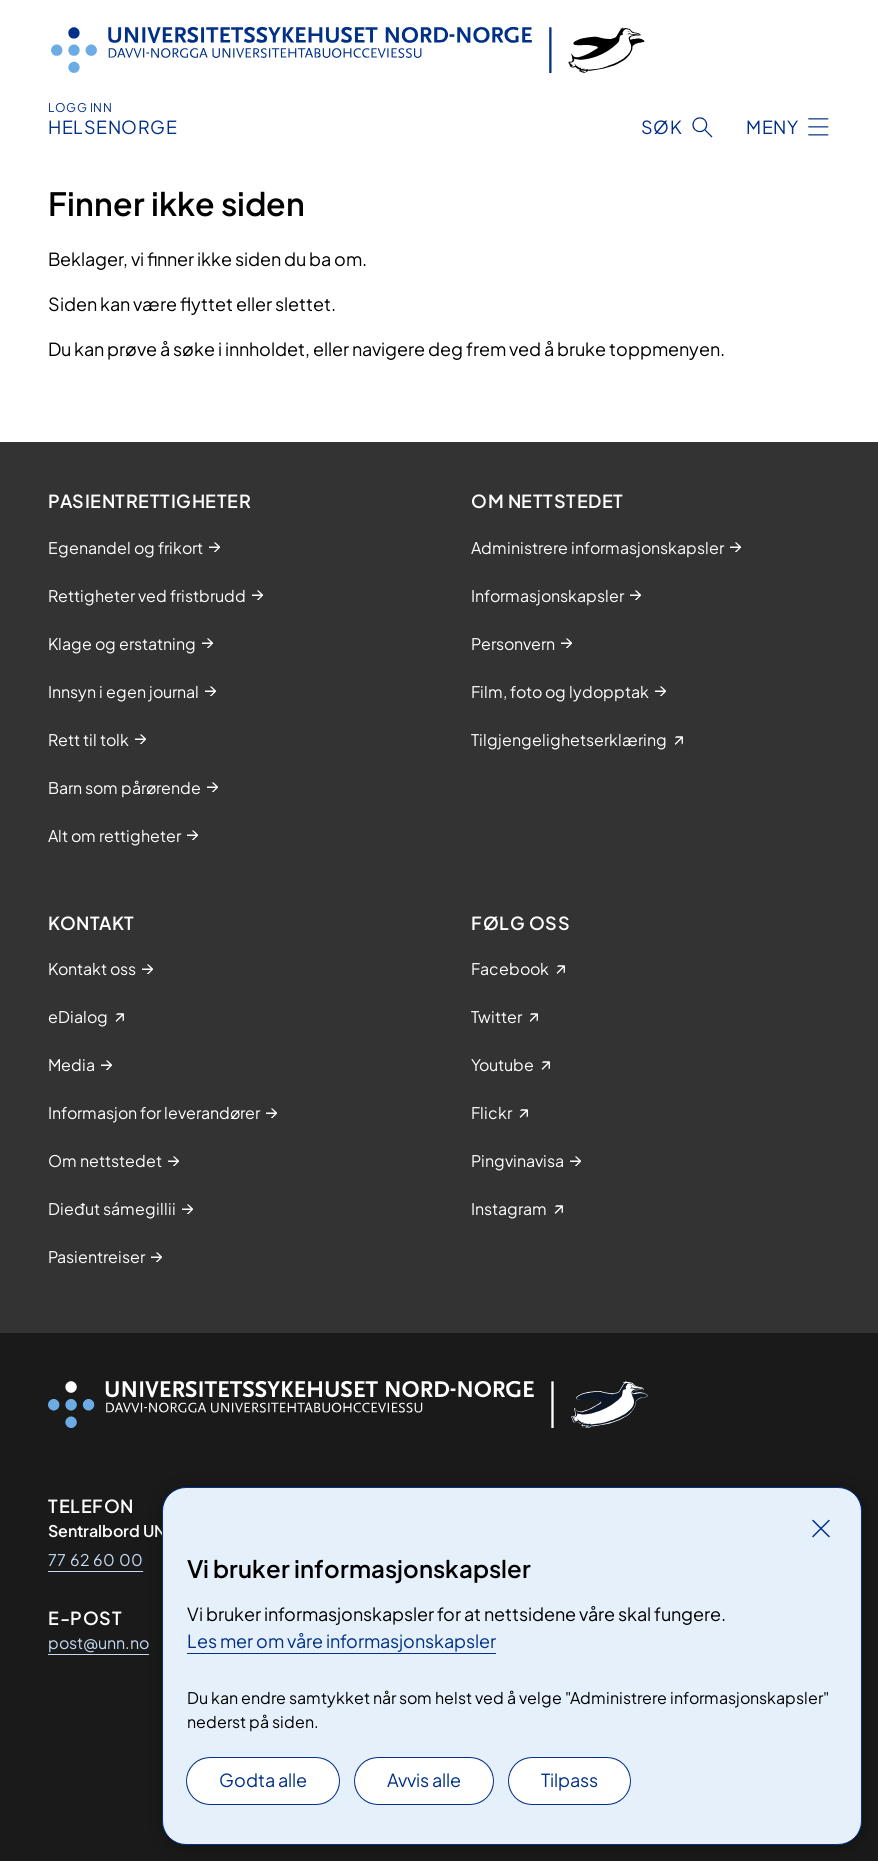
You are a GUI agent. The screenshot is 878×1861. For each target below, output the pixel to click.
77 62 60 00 (95, 1559)
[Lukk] (821, 1528)
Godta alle (263, 1779)
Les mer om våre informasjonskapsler (341, 1640)
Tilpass (569, 1779)
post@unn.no (98, 1642)
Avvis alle (424, 1779)
